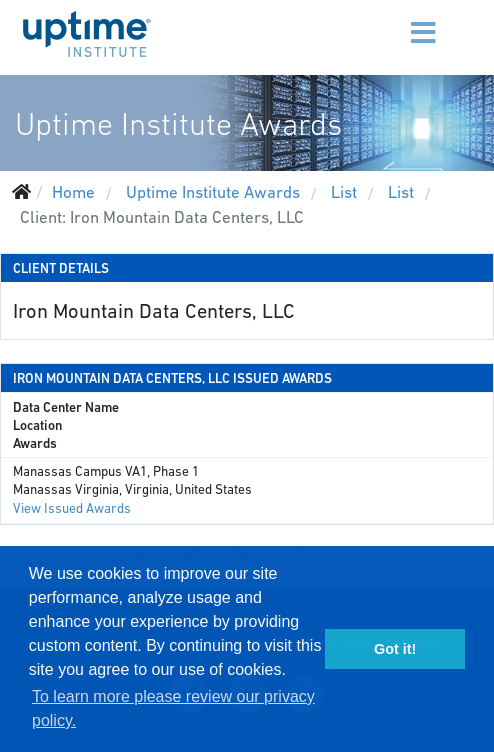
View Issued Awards (72, 508)
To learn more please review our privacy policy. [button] (173, 708)
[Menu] (387, 20)
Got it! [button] (395, 649)
